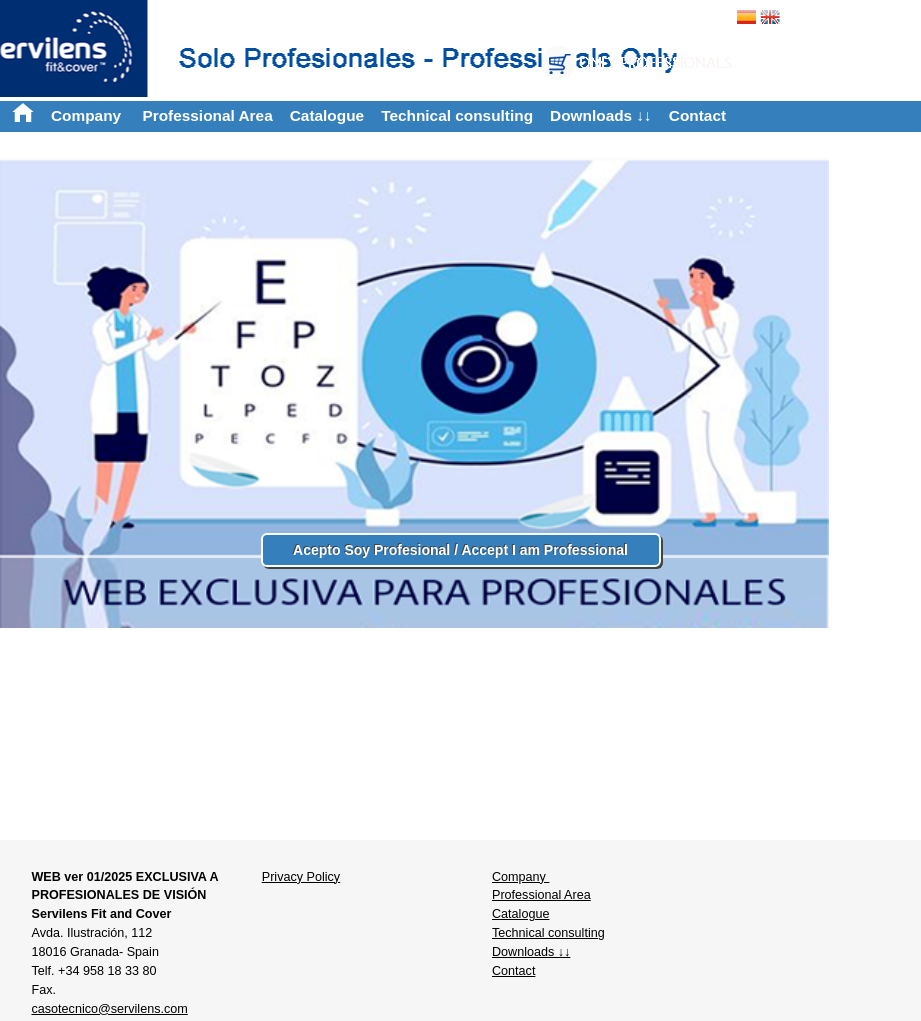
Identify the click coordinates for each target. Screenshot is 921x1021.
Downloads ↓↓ (601, 115)
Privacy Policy (301, 877)
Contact (697, 115)
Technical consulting (457, 115)
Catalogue (327, 115)
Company (88, 115)
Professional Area (207, 115)
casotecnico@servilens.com (109, 1009)
